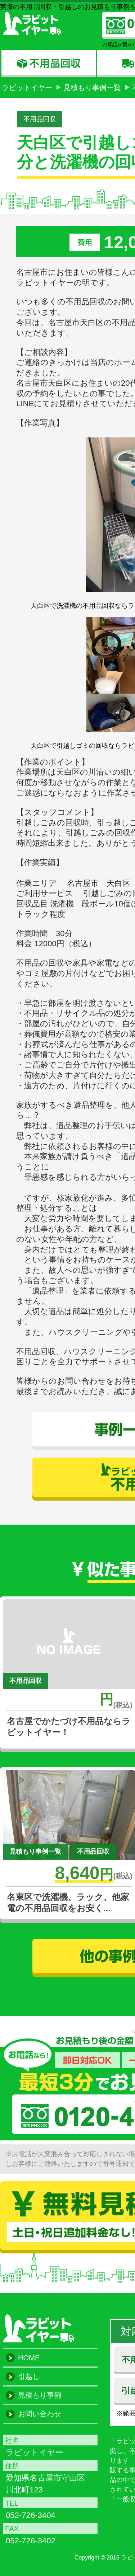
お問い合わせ (39, 2414)
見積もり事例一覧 (92, 88)
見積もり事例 (39, 2395)
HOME (29, 2358)
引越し (29, 2376)
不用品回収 (39, 119)
